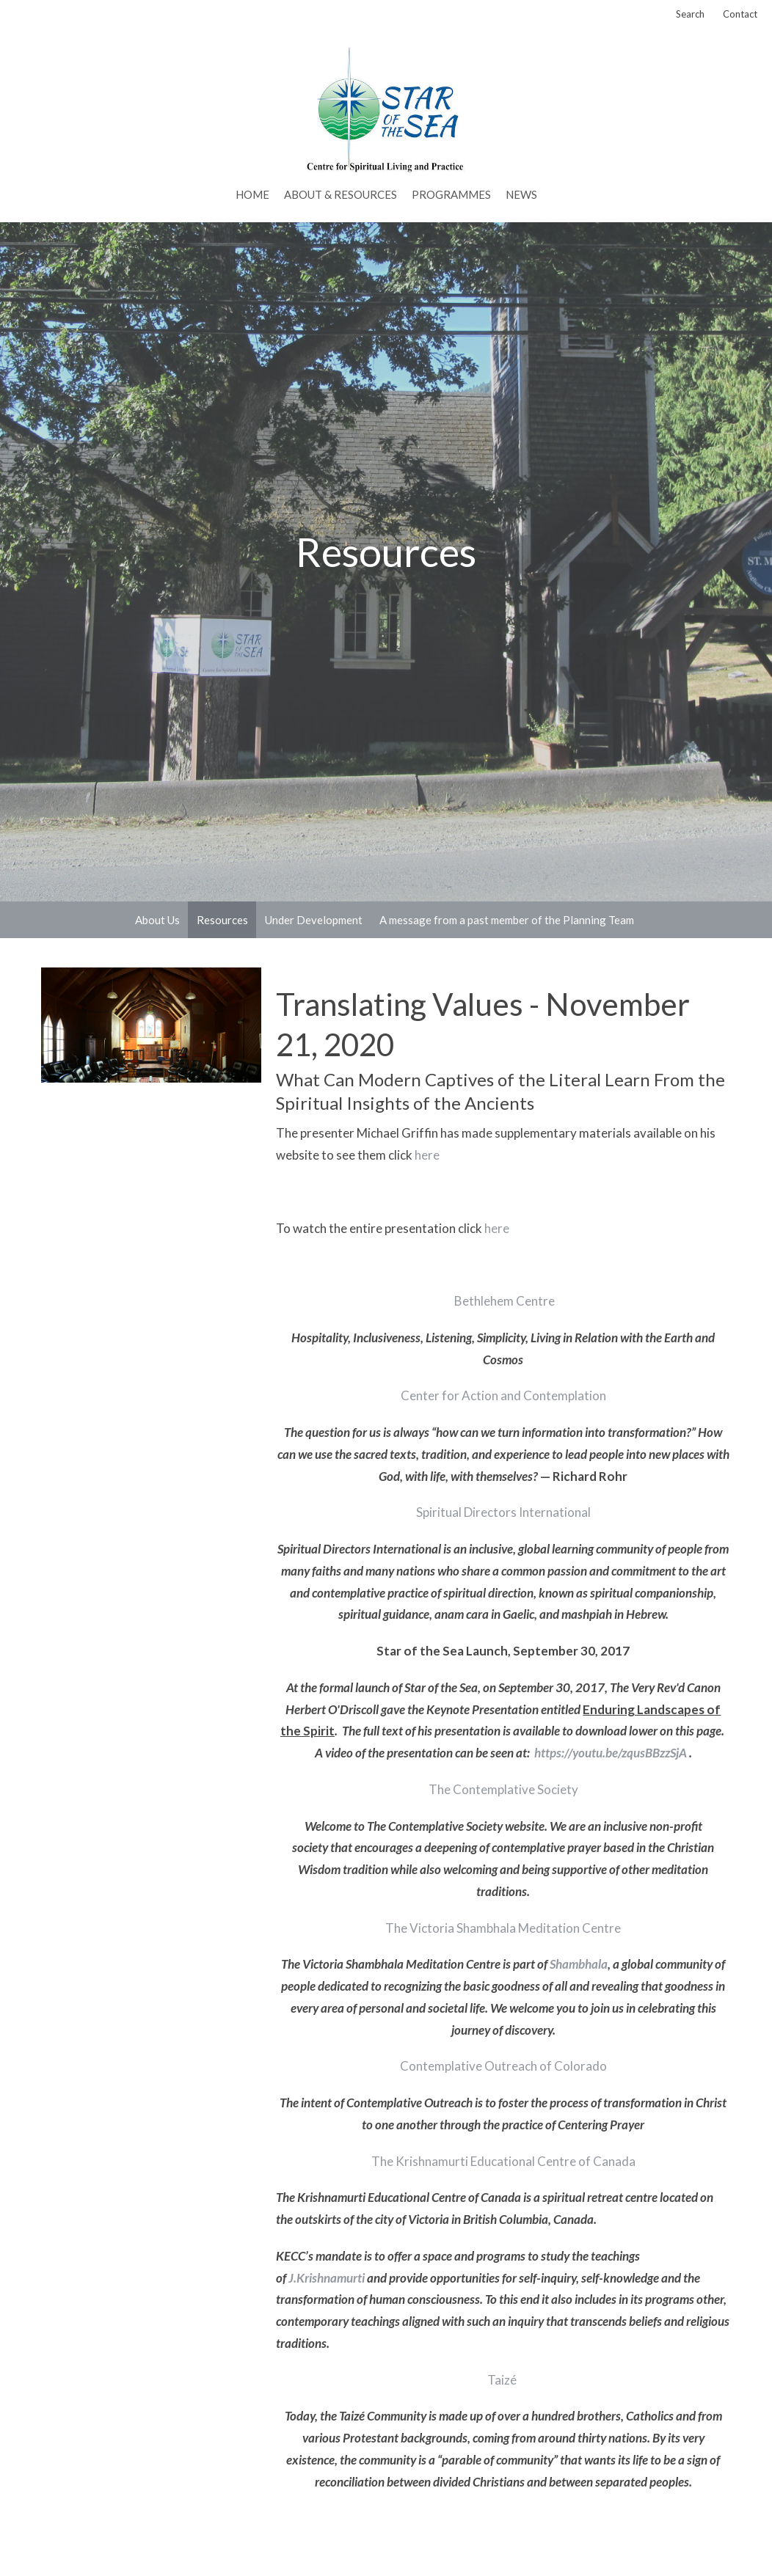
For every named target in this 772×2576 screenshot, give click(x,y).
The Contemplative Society (503, 1789)
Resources (222, 919)
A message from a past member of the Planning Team (506, 919)
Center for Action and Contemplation (503, 1395)
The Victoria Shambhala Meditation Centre (503, 1928)
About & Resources (340, 194)
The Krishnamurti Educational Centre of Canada (503, 2161)
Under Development (314, 919)
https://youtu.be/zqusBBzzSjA (610, 1752)
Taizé (502, 2379)
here (427, 1155)
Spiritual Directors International (503, 1512)
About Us (157, 919)
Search (690, 14)
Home (252, 194)
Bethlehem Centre (503, 1301)
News (521, 194)
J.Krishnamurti (326, 2278)
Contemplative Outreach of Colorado (503, 2066)
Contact (740, 14)
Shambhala (579, 1964)
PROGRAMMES (451, 194)
